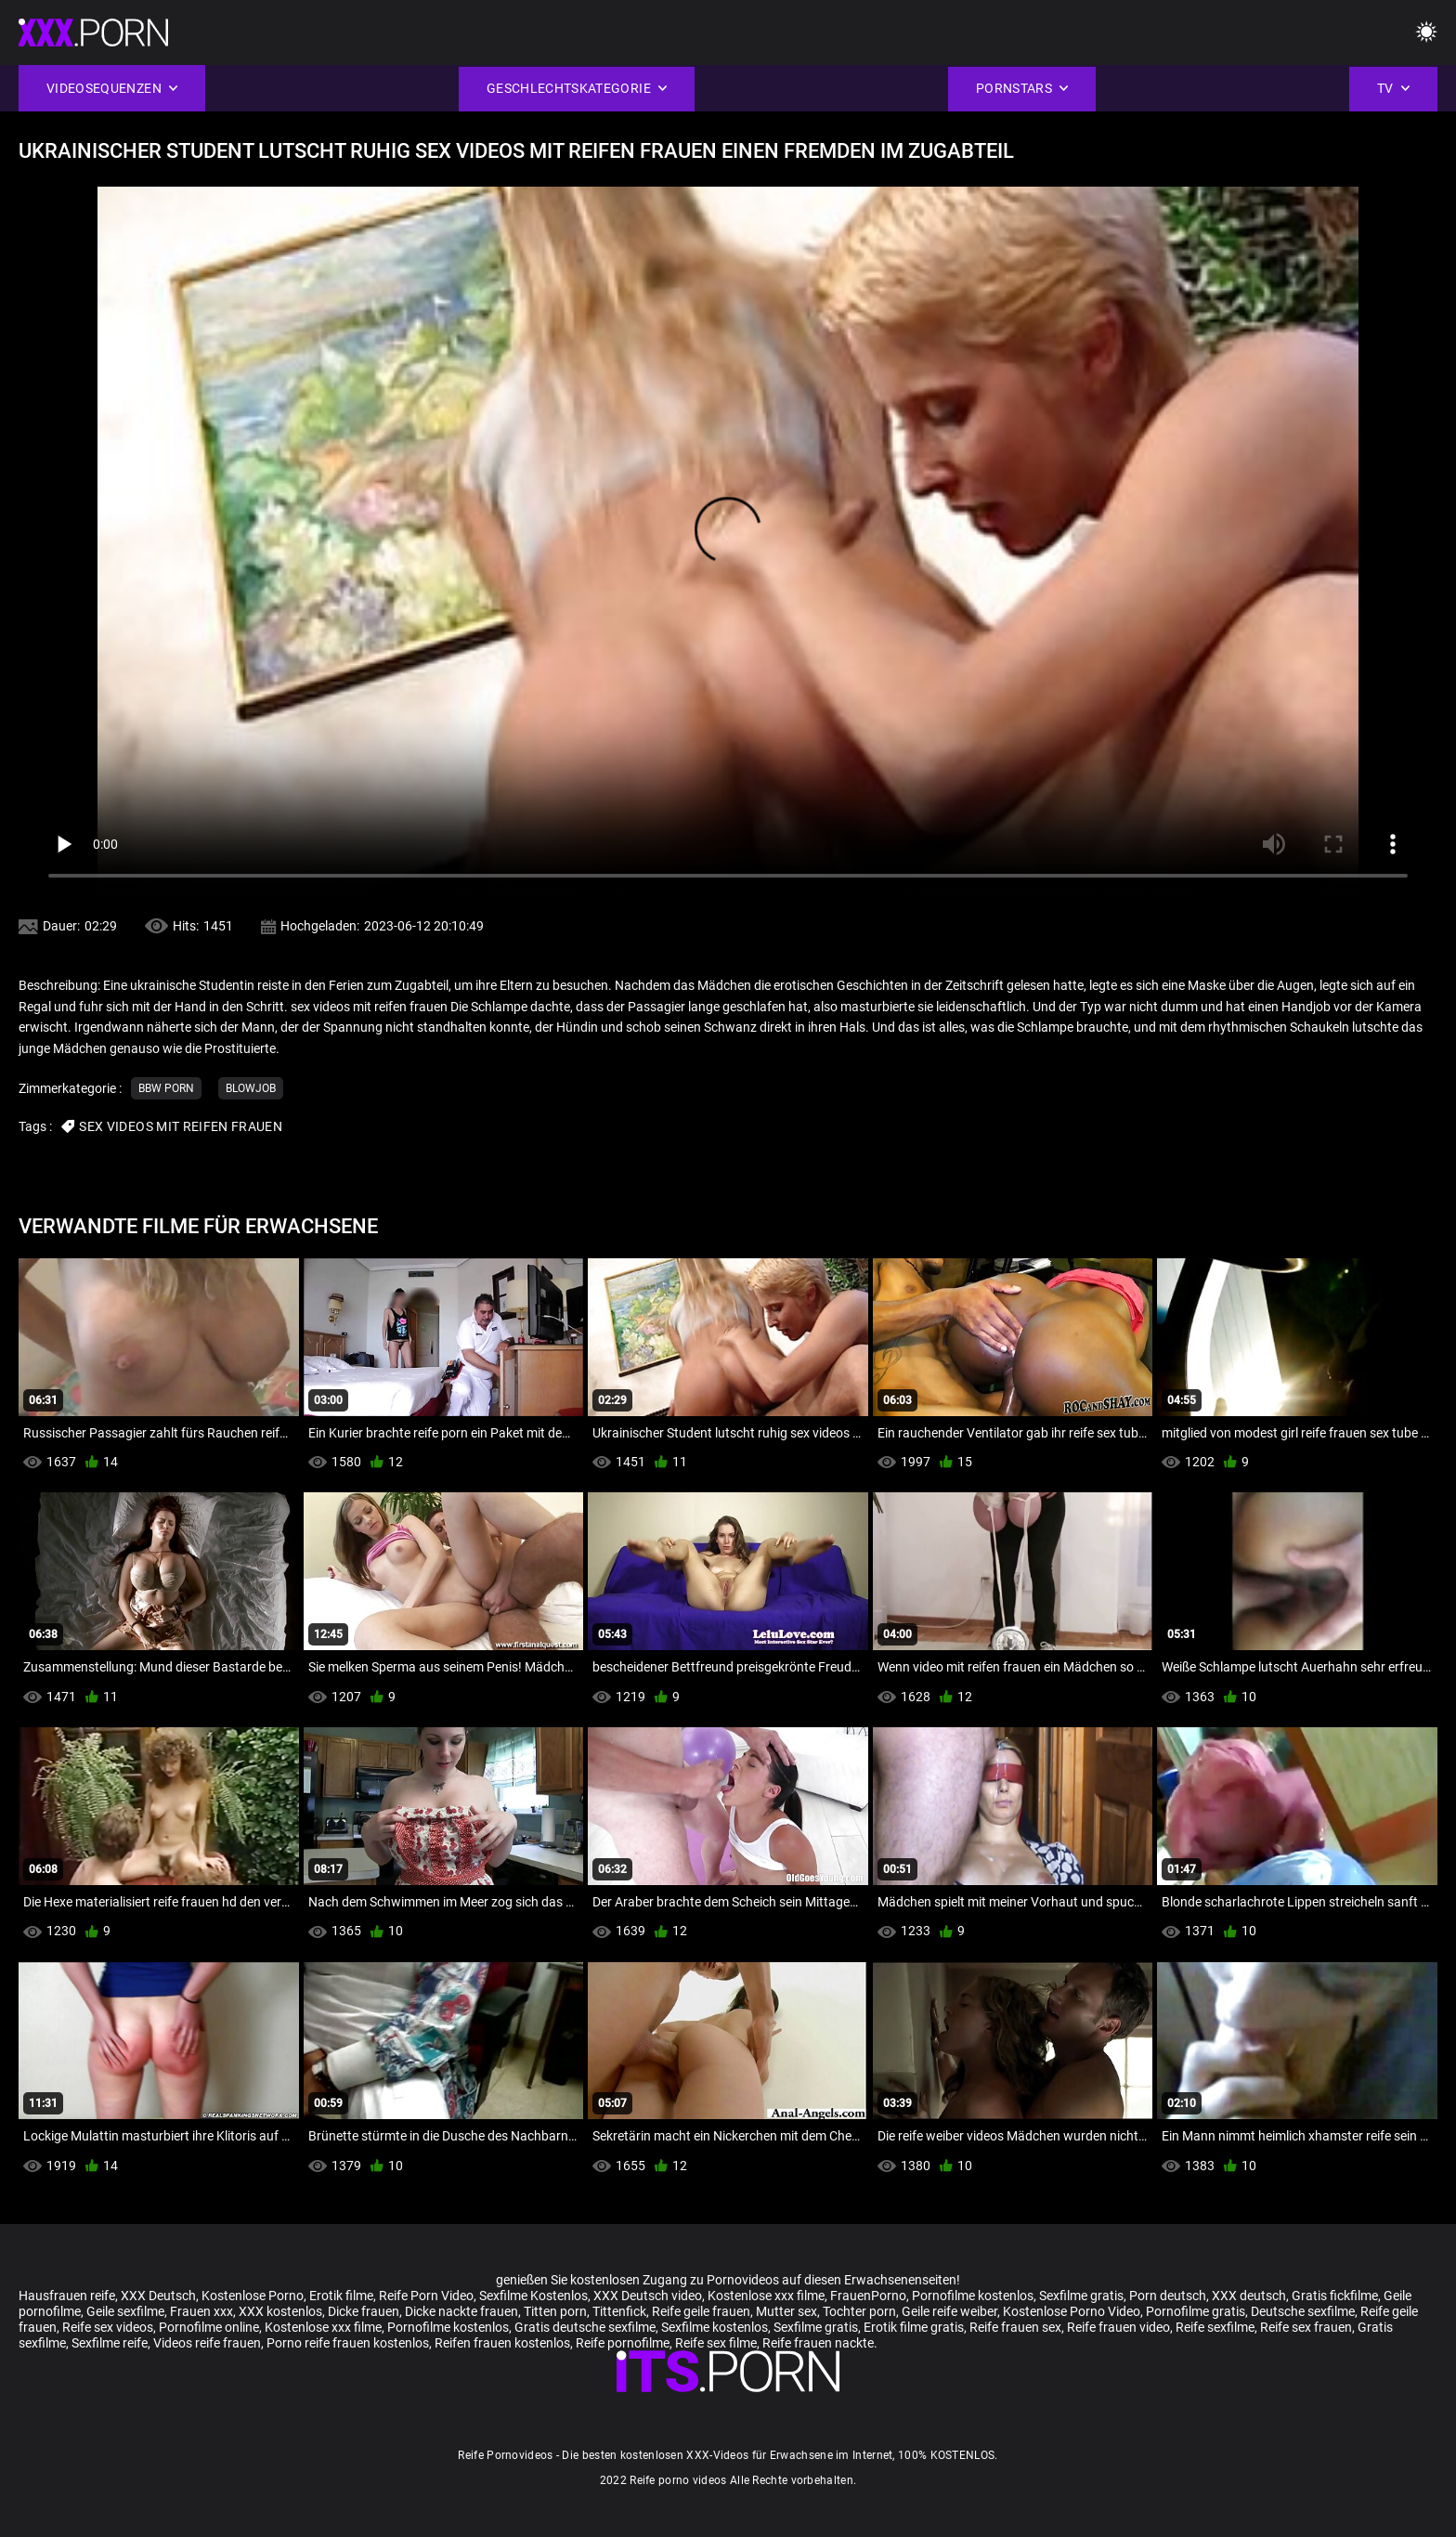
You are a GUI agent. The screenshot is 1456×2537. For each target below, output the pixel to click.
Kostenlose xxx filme (766, 2295)
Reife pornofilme (623, 2342)
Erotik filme (341, 2295)
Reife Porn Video (426, 2295)
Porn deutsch (1167, 2295)
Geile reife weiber (949, 2311)
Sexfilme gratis (1081, 2295)
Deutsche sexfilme (1303, 2311)
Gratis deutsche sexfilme (585, 2327)
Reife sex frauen (1306, 2327)
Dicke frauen (363, 2311)
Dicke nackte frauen (461, 2311)
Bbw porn (166, 1088)
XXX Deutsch (158, 2295)
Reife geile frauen (701, 2311)
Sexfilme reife (110, 2342)
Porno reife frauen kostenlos (347, 2342)
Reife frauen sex (1015, 2327)
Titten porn (555, 2311)
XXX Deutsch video (647, 2295)
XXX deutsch (1249, 2295)
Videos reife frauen (207, 2342)
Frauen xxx (201, 2311)
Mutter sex (786, 2311)
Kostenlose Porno (253, 2295)
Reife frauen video (1118, 2327)
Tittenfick (619, 2311)
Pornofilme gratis (1195, 2311)
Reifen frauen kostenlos (502, 2342)
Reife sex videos (107, 2327)
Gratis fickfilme (1335, 2295)
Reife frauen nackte (818, 2342)
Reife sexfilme (1215, 2327)
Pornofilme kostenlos (973, 2295)
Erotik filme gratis (914, 2327)
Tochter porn (859, 2311)
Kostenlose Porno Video (1071, 2311)
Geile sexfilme (125, 2311)
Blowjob (251, 1088)
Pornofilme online (209, 2327)
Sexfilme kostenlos (714, 2327)
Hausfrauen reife (67, 2295)
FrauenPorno (868, 2295)
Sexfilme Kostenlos (533, 2295)
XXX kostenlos (280, 2311)
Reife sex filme (716, 2342)
